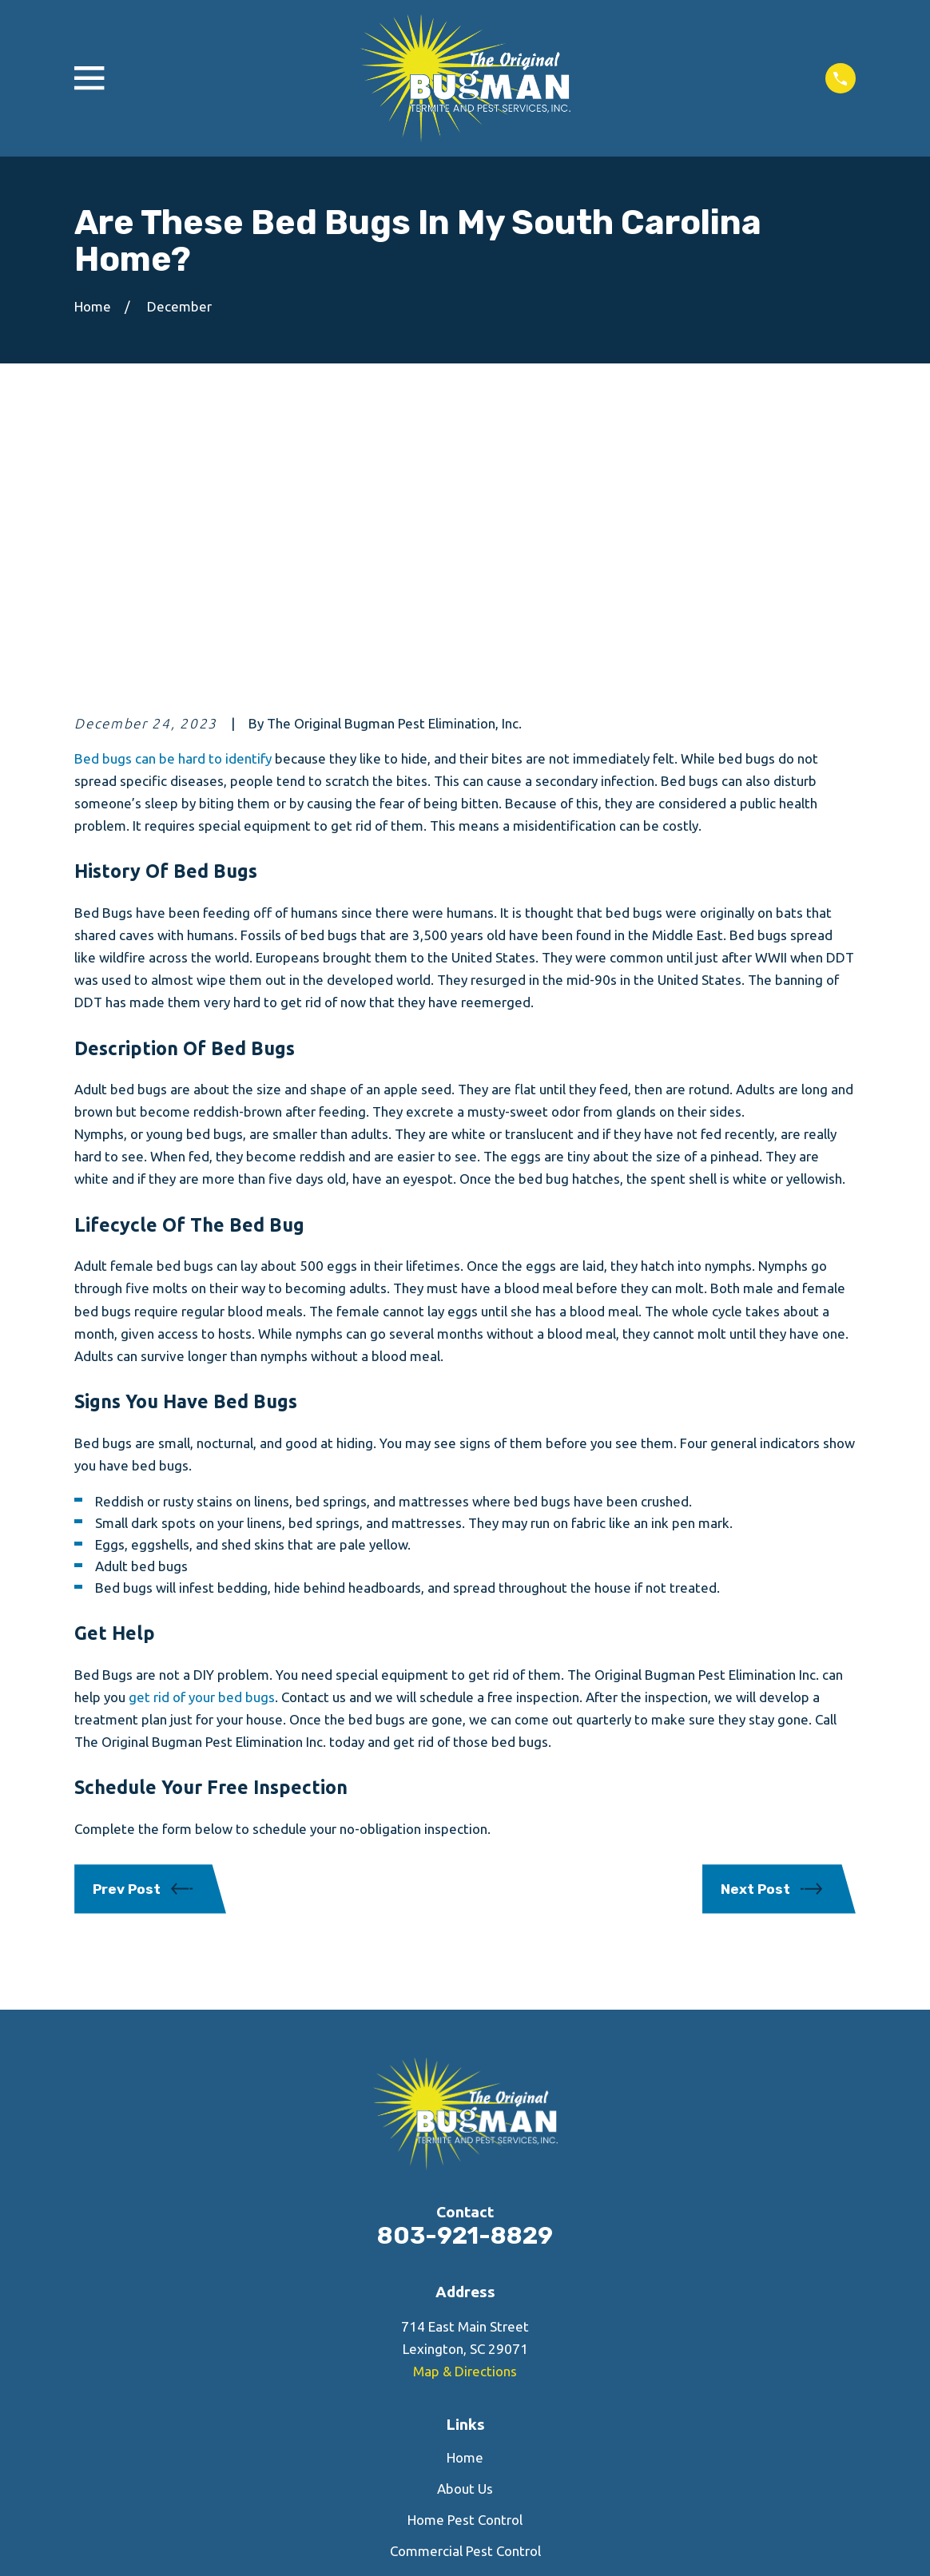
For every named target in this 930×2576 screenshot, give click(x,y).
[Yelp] (465, 2417)
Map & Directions (465, 2121)
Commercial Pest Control (465, 2301)
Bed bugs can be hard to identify (173, 508)
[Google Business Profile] (508, 2417)
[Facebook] (421, 2417)
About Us (465, 2239)
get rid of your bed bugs (202, 1447)
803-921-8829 (465, 1986)
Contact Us (465, 2332)
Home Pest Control (465, 2270)
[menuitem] (95, 2544)
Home (465, 2208)
